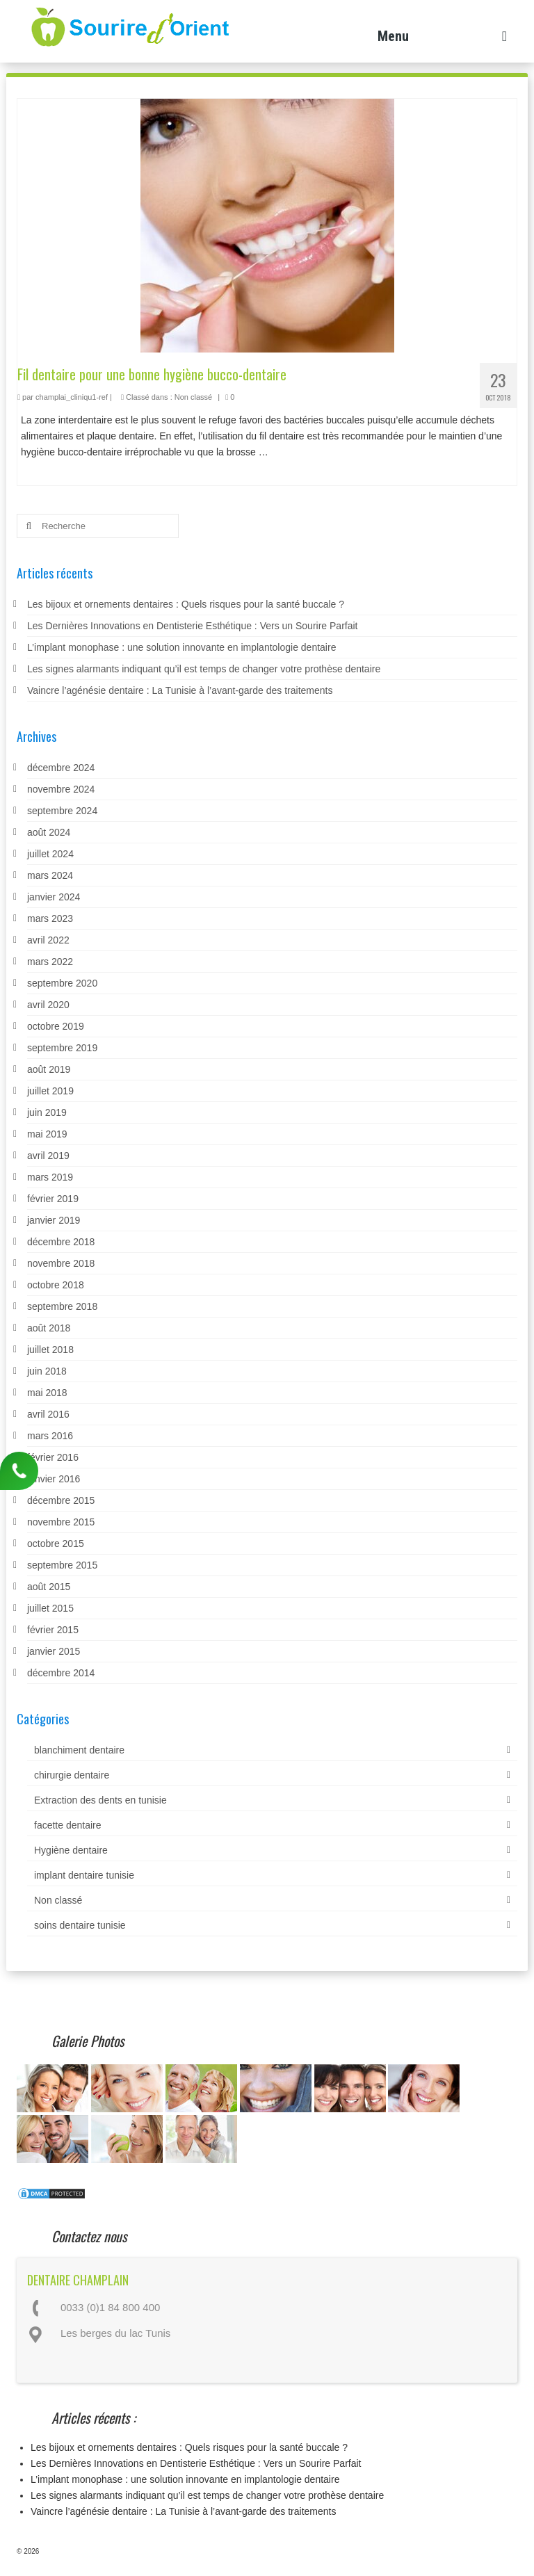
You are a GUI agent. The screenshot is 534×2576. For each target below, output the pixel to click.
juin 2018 (47, 1371)
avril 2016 (48, 1414)
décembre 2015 (61, 1500)
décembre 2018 (61, 1241)
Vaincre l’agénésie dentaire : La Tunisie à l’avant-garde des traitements (179, 690)
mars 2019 (50, 1177)
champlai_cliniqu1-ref (71, 397)
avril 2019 (48, 1155)
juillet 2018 (50, 1349)
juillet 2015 (50, 1608)
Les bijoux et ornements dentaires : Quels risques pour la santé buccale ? (185, 604)
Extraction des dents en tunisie (100, 1800)
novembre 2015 (61, 1522)
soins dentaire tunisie (80, 1925)
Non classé (193, 397)
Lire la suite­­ (296, 451)
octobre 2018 (55, 1284)
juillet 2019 (50, 1090)
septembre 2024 (62, 810)
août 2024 (48, 832)
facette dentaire (68, 1825)
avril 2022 (48, 940)
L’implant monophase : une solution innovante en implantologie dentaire (181, 647)
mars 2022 (50, 961)
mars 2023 (50, 918)
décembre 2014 (61, 1672)
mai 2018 (47, 1392)
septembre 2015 (62, 1565)
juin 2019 (47, 1112)
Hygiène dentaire (71, 1850)
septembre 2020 (62, 983)
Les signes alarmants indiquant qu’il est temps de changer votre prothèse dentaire (203, 668)
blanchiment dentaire (79, 1750)
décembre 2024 (61, 767)
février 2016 (53, 1457)
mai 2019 (47, 1134)
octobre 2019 (55, 1026)
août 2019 (48, 1069)
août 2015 (48, 1586)
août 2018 (48, 1328)
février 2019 (53, 1198)
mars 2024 (50, 875)
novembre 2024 (61, 789)
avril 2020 (48, 1004)
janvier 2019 (53, 1220)
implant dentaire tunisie (84, 1875)
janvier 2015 (53, 1651)
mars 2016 (50, 1435)
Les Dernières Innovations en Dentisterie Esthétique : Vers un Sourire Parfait (192, 625)
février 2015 (53, 1629)
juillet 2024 (50, 853)
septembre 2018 (62, 1306)
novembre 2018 (61, 1263)
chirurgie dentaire (71, 1775)
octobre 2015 (55, 1543)
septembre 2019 (62, 1047)
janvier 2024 (53, 896)
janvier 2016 (53, 1478)
